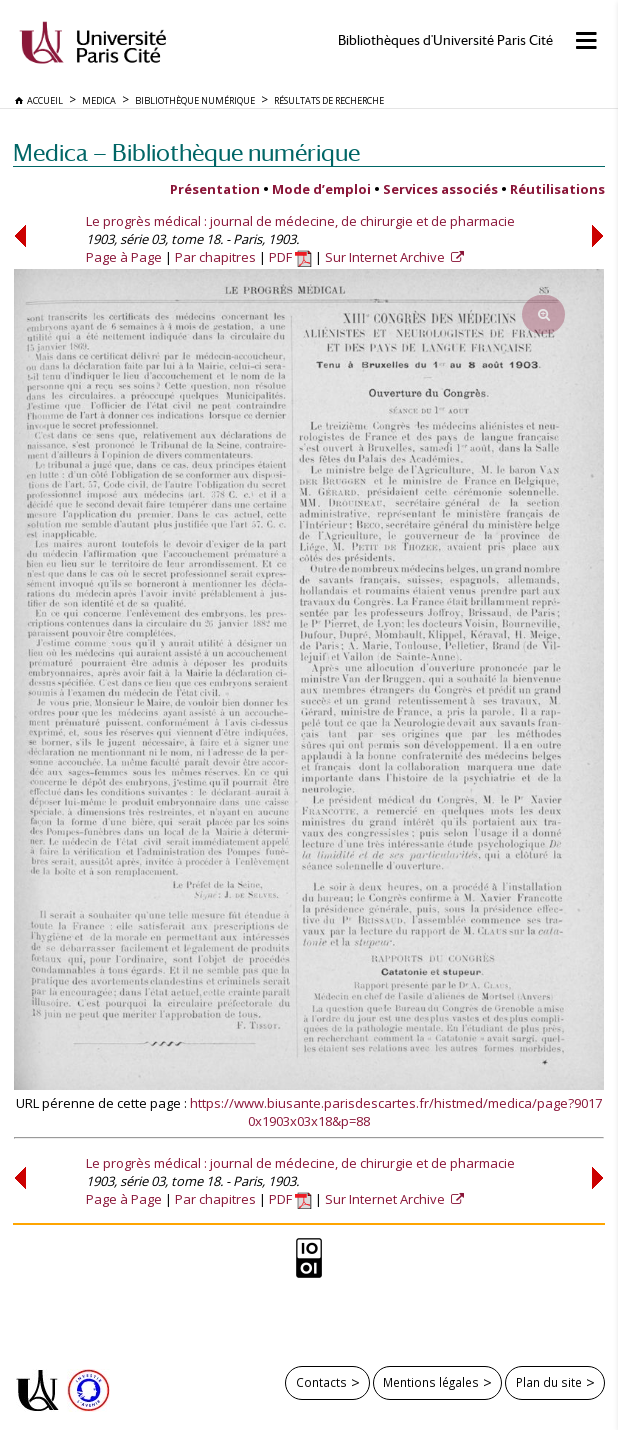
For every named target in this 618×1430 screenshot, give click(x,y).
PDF (290, 257)
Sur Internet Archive (386, 257)
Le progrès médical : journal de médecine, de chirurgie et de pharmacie (300, 221)
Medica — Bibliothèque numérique (186, 152)
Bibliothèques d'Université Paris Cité (445, 40)
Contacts (321, 1382)
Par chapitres (215, 257)
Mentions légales (431, 1382)
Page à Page (124, 257)
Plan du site (549, 1382)
